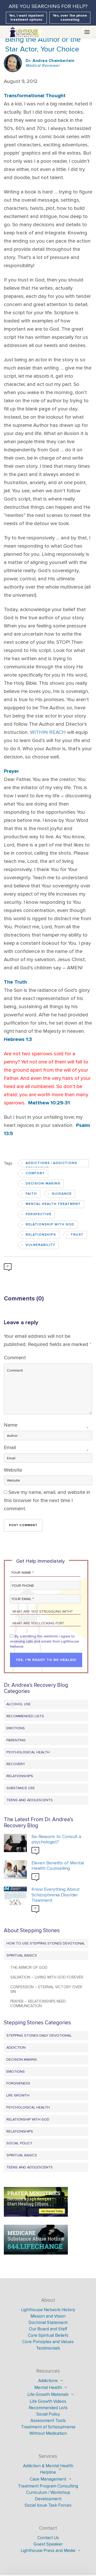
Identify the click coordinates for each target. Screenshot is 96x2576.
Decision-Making (43, 1183)
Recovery (15, 1764)
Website (13, 1470)
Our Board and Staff (48, 2329)
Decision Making (21, 2059)
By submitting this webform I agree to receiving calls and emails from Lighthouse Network (44, 1641)
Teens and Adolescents (29, 1800)
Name (10, 1425)
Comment (15, 1358)
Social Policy (19, 2143)
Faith (31, 1193)
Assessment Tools (48, 2420)
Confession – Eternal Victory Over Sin (46, 1989)
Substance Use (20, 1788)
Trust (77, 1234)
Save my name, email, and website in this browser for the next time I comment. (47, 1500)
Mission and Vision (48, 2316)
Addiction (16, 2047)
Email (10, 1447)
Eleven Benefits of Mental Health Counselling (57, 1865)
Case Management (48, 2479)
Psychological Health (28, 1752)
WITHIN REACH (48, 732)
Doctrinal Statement (48, 2322)
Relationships (41, 1234)
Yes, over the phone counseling (70, 17)
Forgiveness (18, 2083)
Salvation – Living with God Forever (46, 1977)
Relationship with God (50, 1224)
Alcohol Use (18, 1704)
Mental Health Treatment (53, 1204)
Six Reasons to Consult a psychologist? (56, 1839)
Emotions (15, 1728)
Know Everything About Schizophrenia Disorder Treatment (55, 1895)
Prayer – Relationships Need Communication (38, 2003)
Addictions (48, 2380)
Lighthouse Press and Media (48, 2550)
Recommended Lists (25, 1716)
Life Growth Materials (48, 2394)
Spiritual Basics (21, 1955)
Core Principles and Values (48, 2341)
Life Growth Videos (48, 2401)
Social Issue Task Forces (48, 2505)
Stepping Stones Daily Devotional (39, 2035)
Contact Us (48, 2537)
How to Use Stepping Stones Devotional (45, 1943)
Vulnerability (40, 1245)
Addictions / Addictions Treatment (51, 1164)
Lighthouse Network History (48, 2309)
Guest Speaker (48, 2544)
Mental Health (48, 2387)
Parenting (16, 1740)
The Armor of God (28, 1967)
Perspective (38, 1214)
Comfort (35, 1173)
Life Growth (17, 2095)
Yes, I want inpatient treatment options (26, 17)
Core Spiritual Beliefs (48, 2335)
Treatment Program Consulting (48, 2486)
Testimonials (48, 2348)
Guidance (62, 1193)
